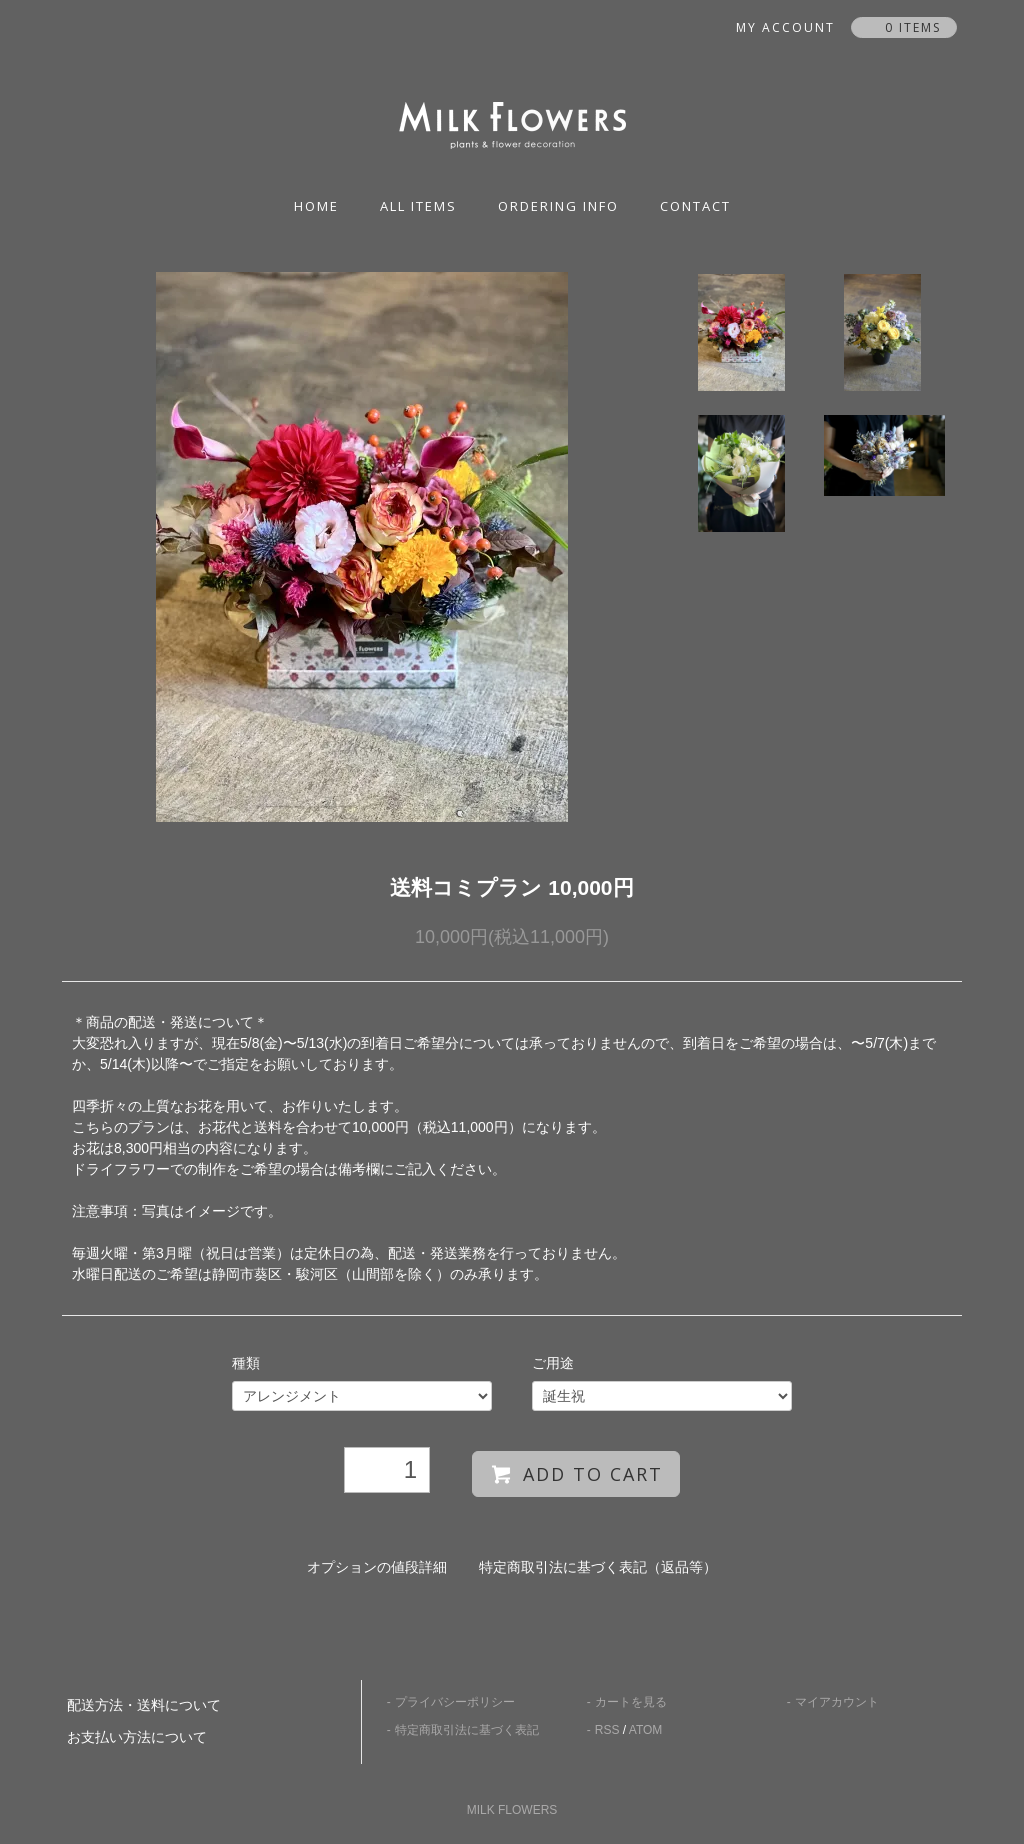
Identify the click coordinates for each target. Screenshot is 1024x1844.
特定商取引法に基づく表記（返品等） (598, 1567)
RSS (607, 1730)
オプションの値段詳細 (377, 1567)
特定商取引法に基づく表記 (467, 1730)
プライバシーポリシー (455, 1702)
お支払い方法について (137, 1737)
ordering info (558, 206)
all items (418, 206)
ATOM (646, 1730)
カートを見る (631, 1702)
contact (695, 206)
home (316, 206)
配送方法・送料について (144, 1705)
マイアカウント (837, 1702)
